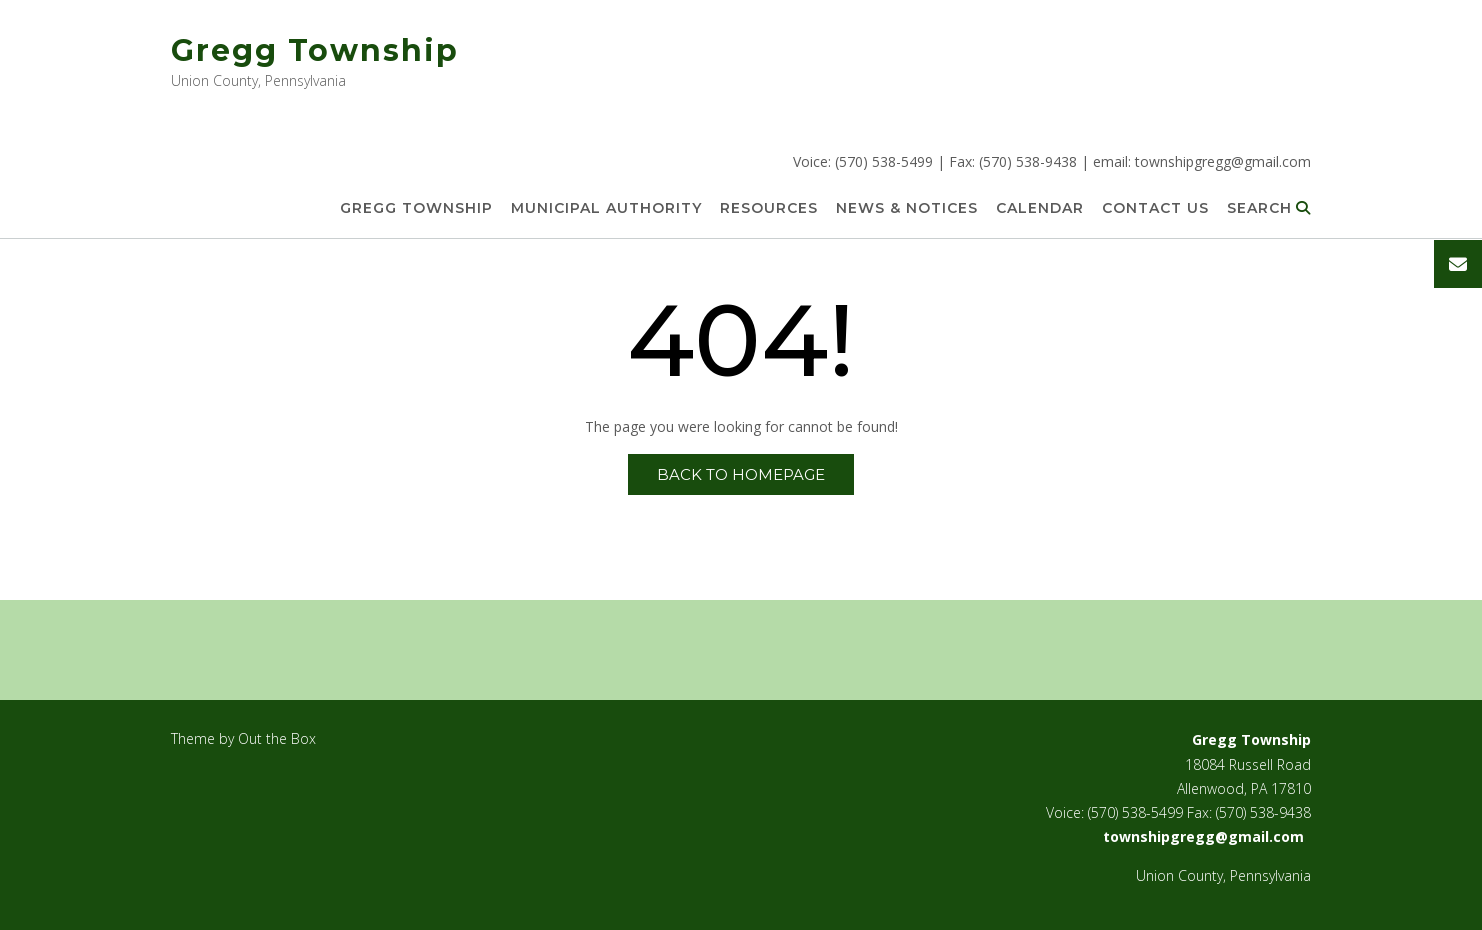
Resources (769, 209)
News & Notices (907, 209)
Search (1269, 209)
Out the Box (277, 738)
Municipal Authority (606, 209)
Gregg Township (315, 50)
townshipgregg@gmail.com (1223, 161)
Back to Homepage (741, 474)
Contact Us (1155, 209)
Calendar (1040, 209)
